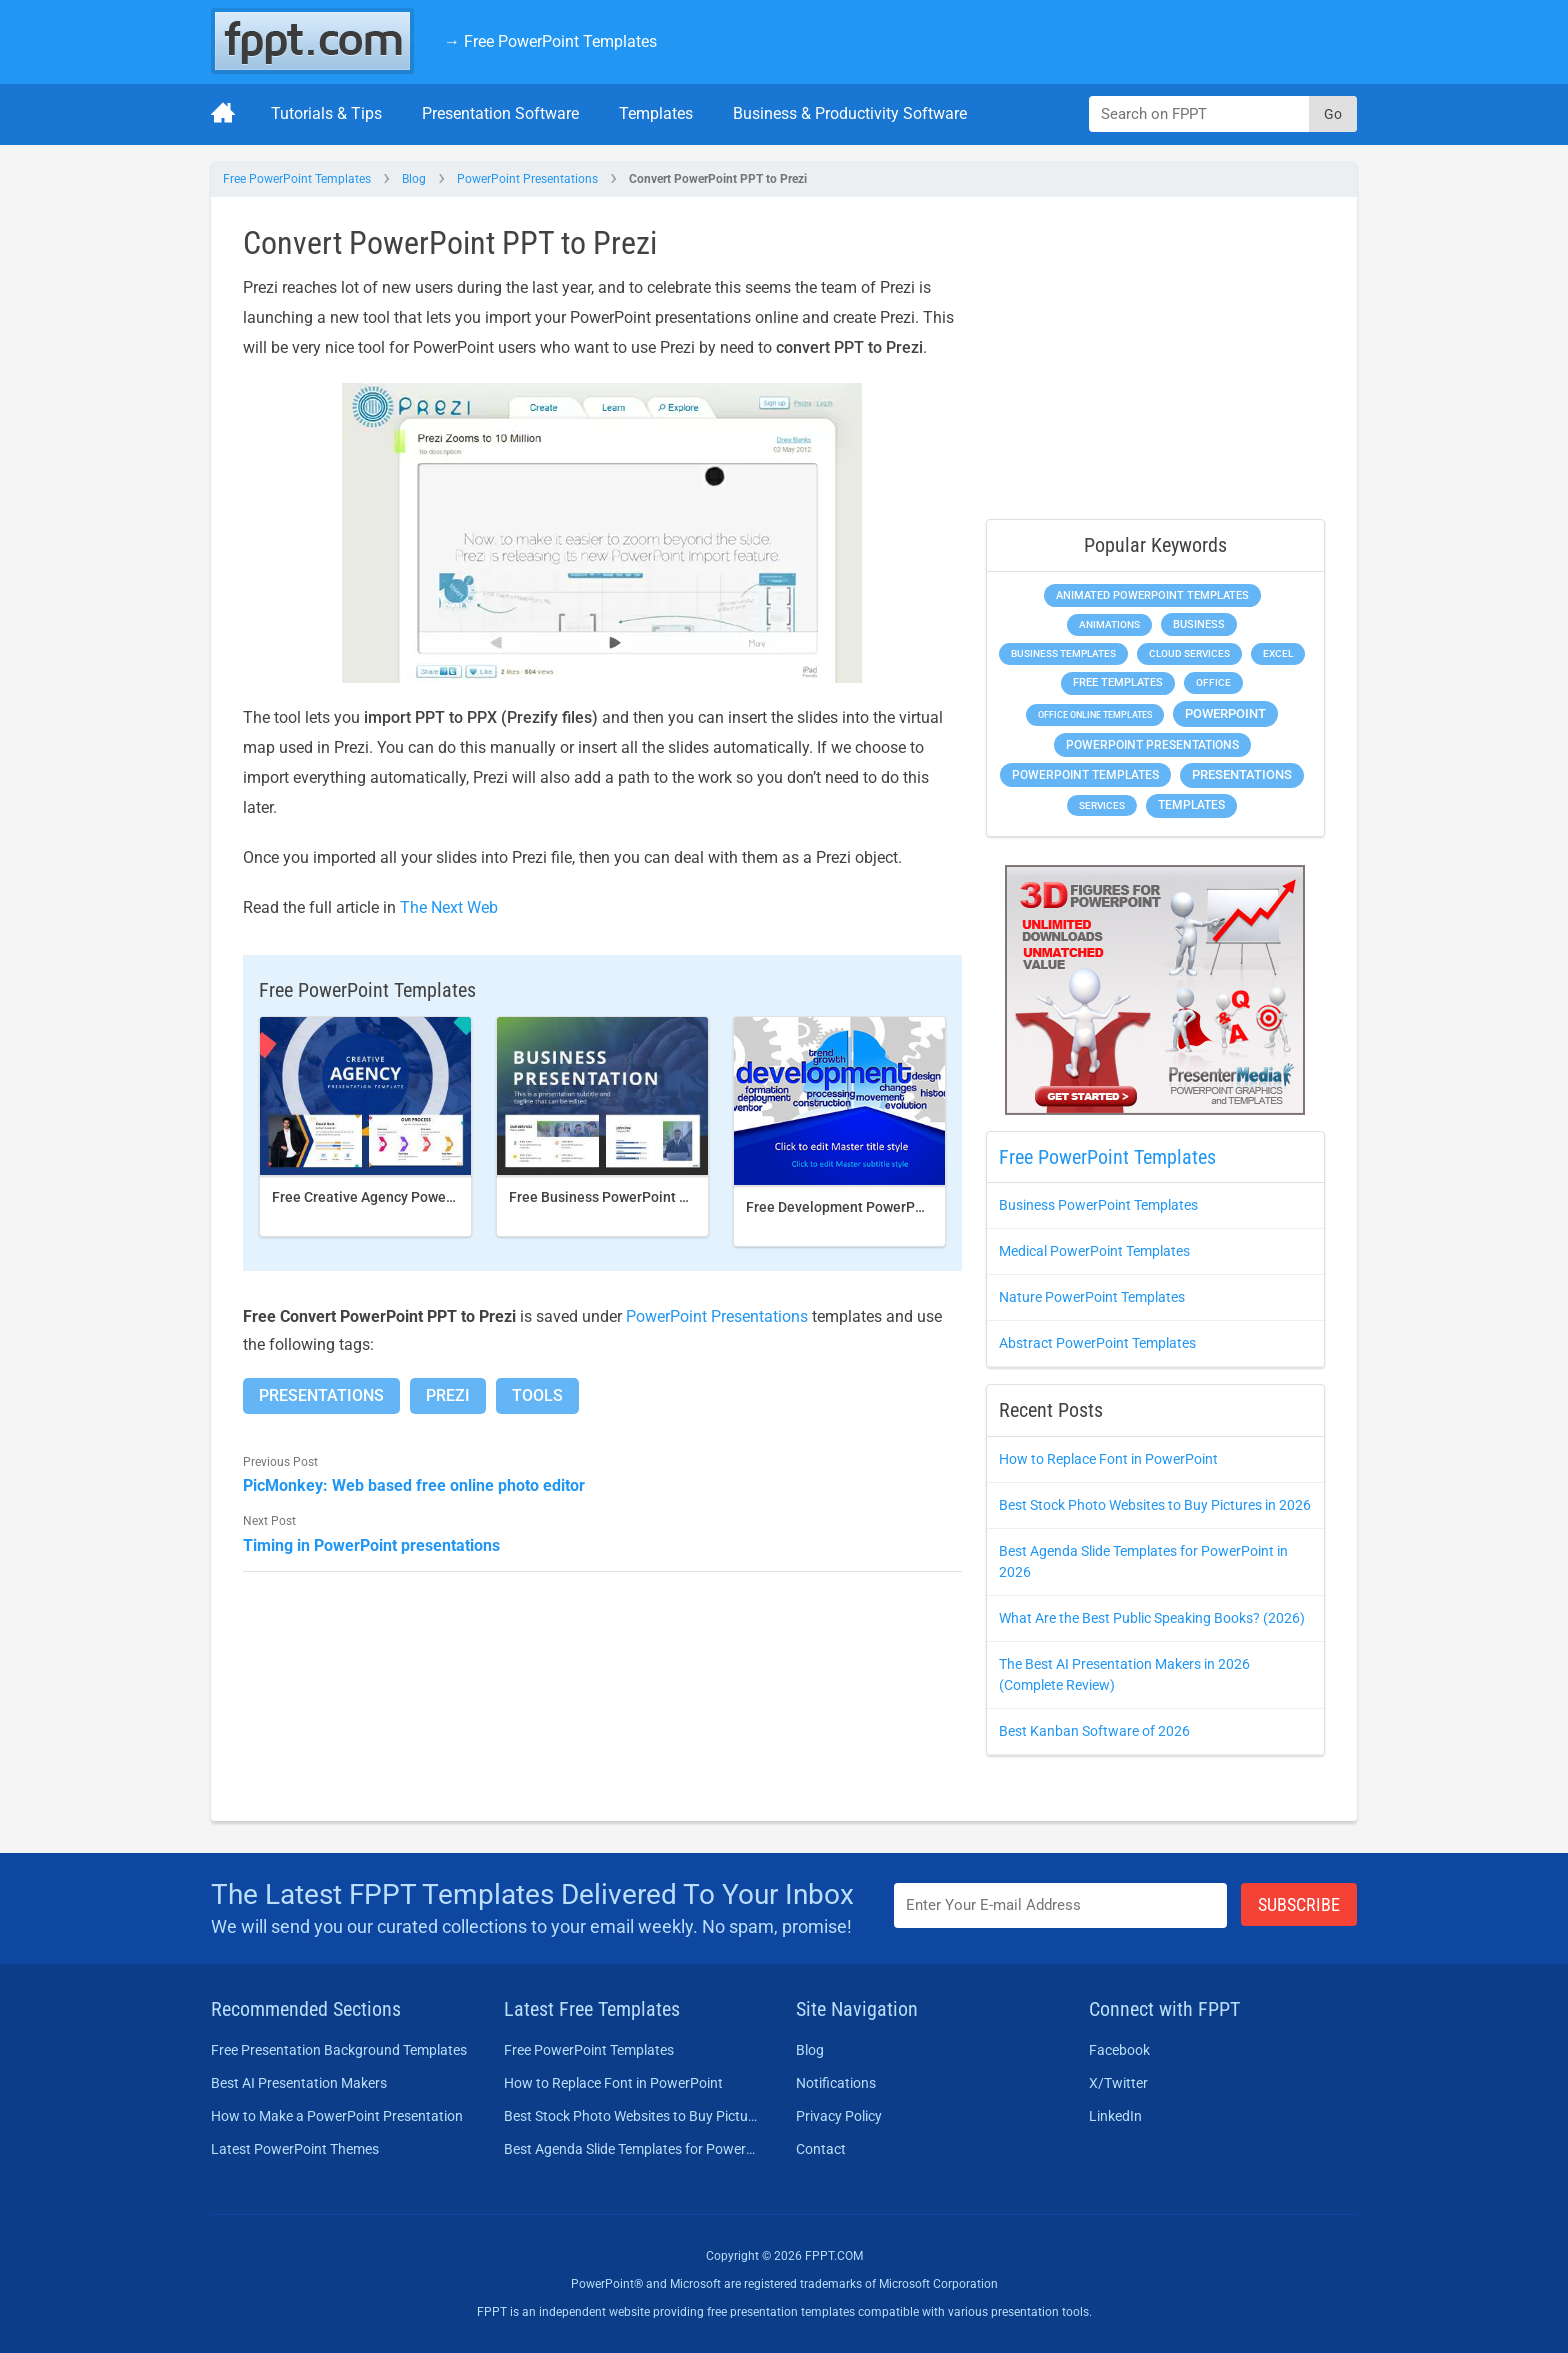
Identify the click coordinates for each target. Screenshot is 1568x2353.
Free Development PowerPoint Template (875, 1207)
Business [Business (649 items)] (1199, 624)
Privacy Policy (839, 2116)
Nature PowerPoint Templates (1092, 1297)
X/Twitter (1118, 2083)
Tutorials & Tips (326, 113)
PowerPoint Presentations (527, 179)
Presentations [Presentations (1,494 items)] (1242, 774)
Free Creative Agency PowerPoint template (409, 1197)
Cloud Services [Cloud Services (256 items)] (1189, 653)
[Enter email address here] (1061, 1905)
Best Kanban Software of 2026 (1094, 1731)
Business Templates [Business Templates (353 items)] (1063, 653)
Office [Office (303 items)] (1213, 682)
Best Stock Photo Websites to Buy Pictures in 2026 (1155, 1505)
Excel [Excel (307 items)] (1278, 653)
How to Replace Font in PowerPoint (1108, 1459)
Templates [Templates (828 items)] (1191, 805)
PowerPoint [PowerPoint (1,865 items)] (1225, 713)
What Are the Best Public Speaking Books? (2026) (1152, 1618)
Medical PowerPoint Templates (1094, 1251)
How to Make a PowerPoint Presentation (337, 2116)
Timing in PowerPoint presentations (371, 1545)
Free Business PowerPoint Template (624, 1197)
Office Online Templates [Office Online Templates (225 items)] (1095, 714)
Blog (414, 179)
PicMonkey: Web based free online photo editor (414, 1485)
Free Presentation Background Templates (339, 2050)
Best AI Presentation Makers (299, 2083)
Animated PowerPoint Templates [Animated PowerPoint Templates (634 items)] (1152, 595)
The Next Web (449, 907)
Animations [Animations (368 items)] (1109, 624)
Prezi (448, 1395)
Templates (656, 113)
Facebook (1119, 2050)
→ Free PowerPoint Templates (550, 41)
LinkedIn (1115, 2116)
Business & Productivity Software (850, 113)
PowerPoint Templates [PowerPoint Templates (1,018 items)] (1085, 775)
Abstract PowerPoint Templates (1097, 1343)
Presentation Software (500, 113)
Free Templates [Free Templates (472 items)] (1118, 682)
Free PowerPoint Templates (297, 179)
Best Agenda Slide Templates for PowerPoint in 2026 (632, 2149)
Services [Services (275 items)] (1102, 805)
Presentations (321, 1395)
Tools (537, 1395)
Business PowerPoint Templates (1098, 1205)
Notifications (836, 2083)
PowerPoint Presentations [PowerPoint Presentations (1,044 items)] (1152, 745)
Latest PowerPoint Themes (295, 2149)
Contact (821, 2149)
